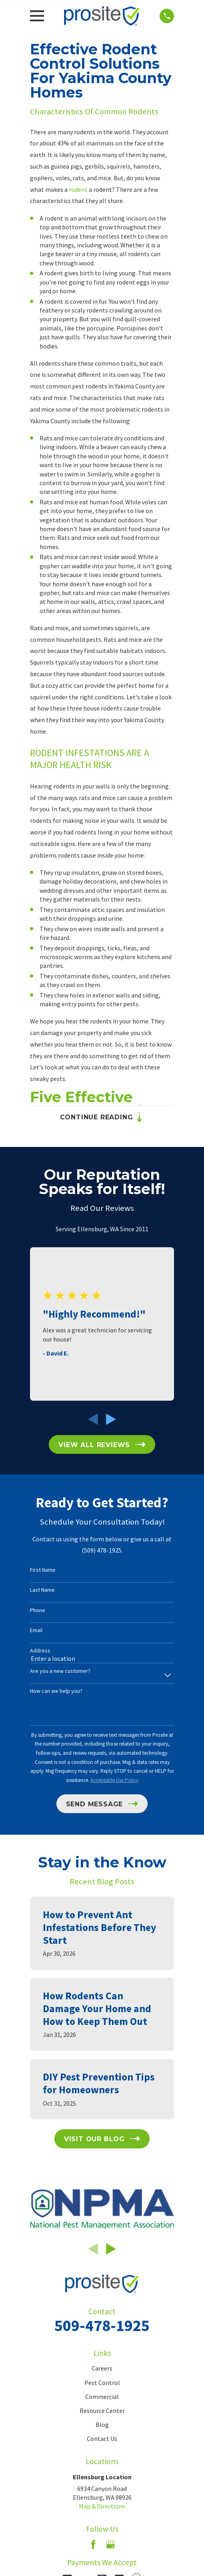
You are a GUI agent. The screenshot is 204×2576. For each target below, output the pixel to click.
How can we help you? (56, 1691)
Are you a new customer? (60, 1671)
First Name (43, 1570)
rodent (78, 189)
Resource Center (102, 2411)
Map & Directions (102, 2506)
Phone (37, 1610)
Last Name (42, 1590)
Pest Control (102, 2383)
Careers (102, 2368)
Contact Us (102, 2439)
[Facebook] (93, 2544)
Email (36, 1630)
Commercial (102, 2397)
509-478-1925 (102, 2325)
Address (40, 1650)
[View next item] (111, 1419)
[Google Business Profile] (110, 2544)
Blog (102, 2425)
